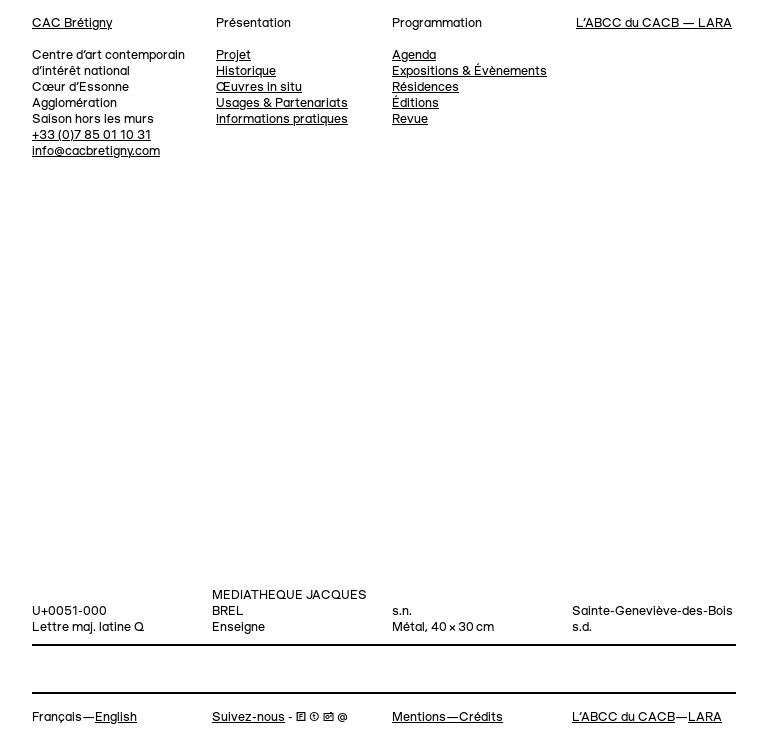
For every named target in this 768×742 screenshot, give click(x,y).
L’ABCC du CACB (623, 717)
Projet (233, 55)
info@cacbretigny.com (96, 151)
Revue (410, 119)
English (116, 717)
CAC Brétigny (72, 23)
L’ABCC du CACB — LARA (654, 23)
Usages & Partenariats (282, 103)
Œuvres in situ (259, 87)
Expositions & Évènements (469, 71)
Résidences (425, 87)
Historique (246, 71)
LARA (705, 717)
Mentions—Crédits (447, 717)
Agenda (414, 55)
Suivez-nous (248, 717)
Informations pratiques (282, 119)
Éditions (415, 103)
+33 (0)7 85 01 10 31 (91, 135)
